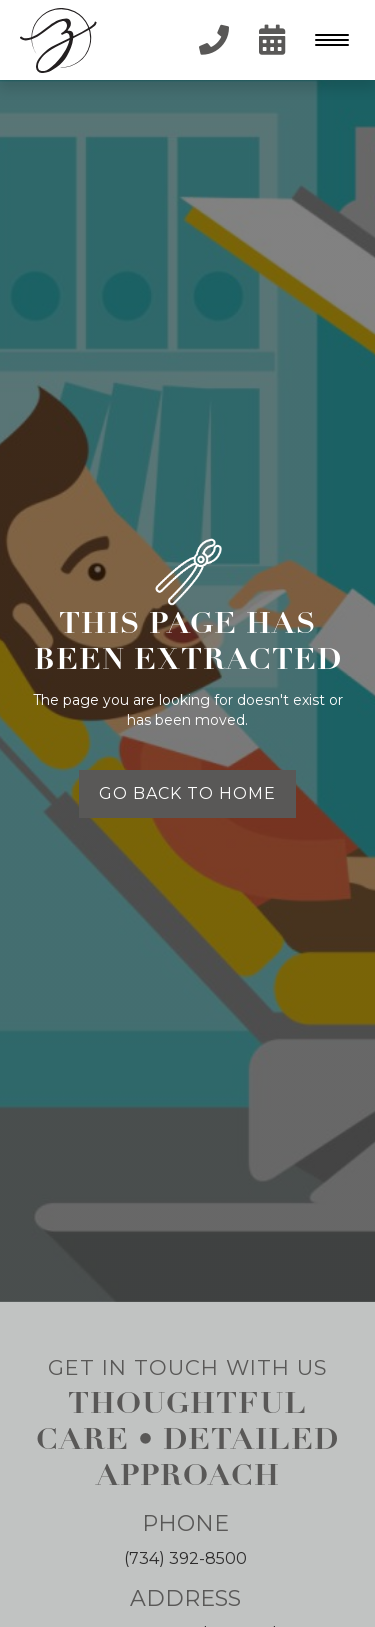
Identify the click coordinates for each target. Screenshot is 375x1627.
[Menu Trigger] (327, 39)
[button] (330, 40)
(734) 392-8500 (185, 1558)
